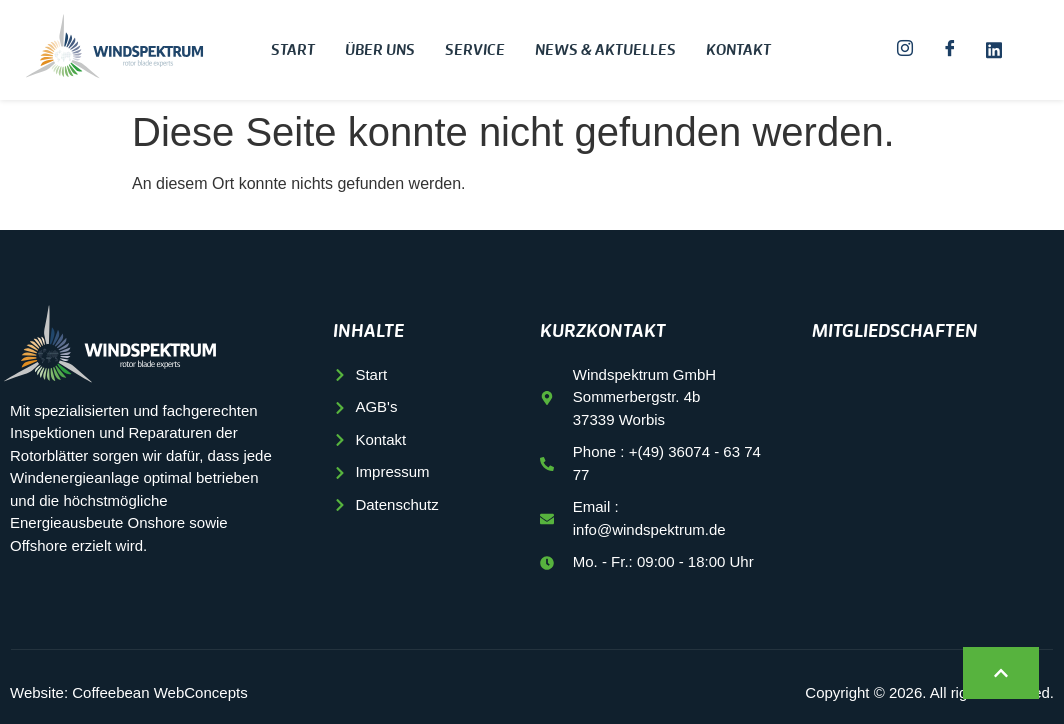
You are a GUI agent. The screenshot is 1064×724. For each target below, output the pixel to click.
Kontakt (738, 50)
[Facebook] (950, 50)
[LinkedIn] (994, 50)
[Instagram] (905, 50)
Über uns (380, 50)
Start (293, 50)
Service (475, 50)
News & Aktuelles (605, 50)
